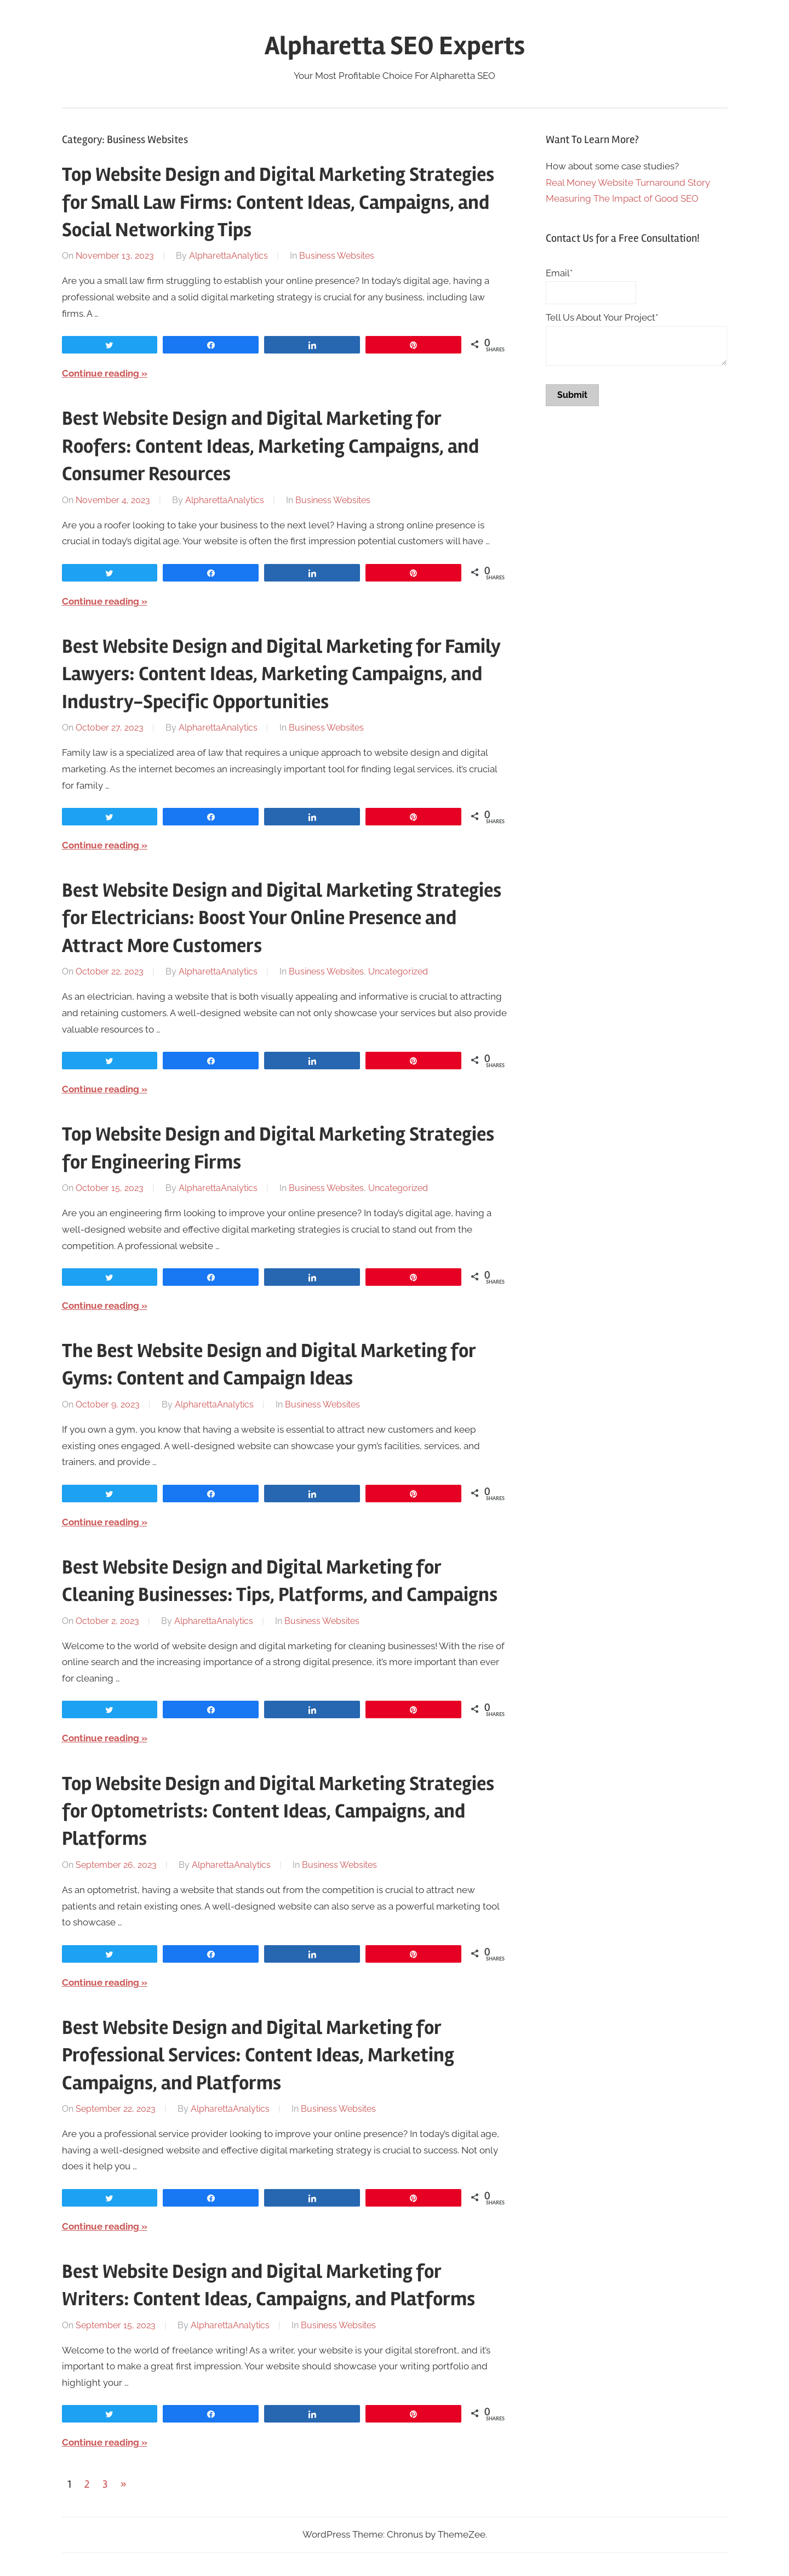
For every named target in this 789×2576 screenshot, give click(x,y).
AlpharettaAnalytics (228, 255)
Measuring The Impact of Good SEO (622, 198)
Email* (559, 272)
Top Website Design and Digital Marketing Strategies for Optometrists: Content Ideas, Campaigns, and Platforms (278, 1811)
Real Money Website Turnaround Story (628, 182)
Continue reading (100, 373)
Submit (572, 395)
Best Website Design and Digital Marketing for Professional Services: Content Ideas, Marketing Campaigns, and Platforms (258, 2055)
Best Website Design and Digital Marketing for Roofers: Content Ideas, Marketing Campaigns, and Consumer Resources (270, 446)
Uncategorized (398, 971)
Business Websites (336, 255)
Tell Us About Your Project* (602, 317)
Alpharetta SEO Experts (395, 46)
